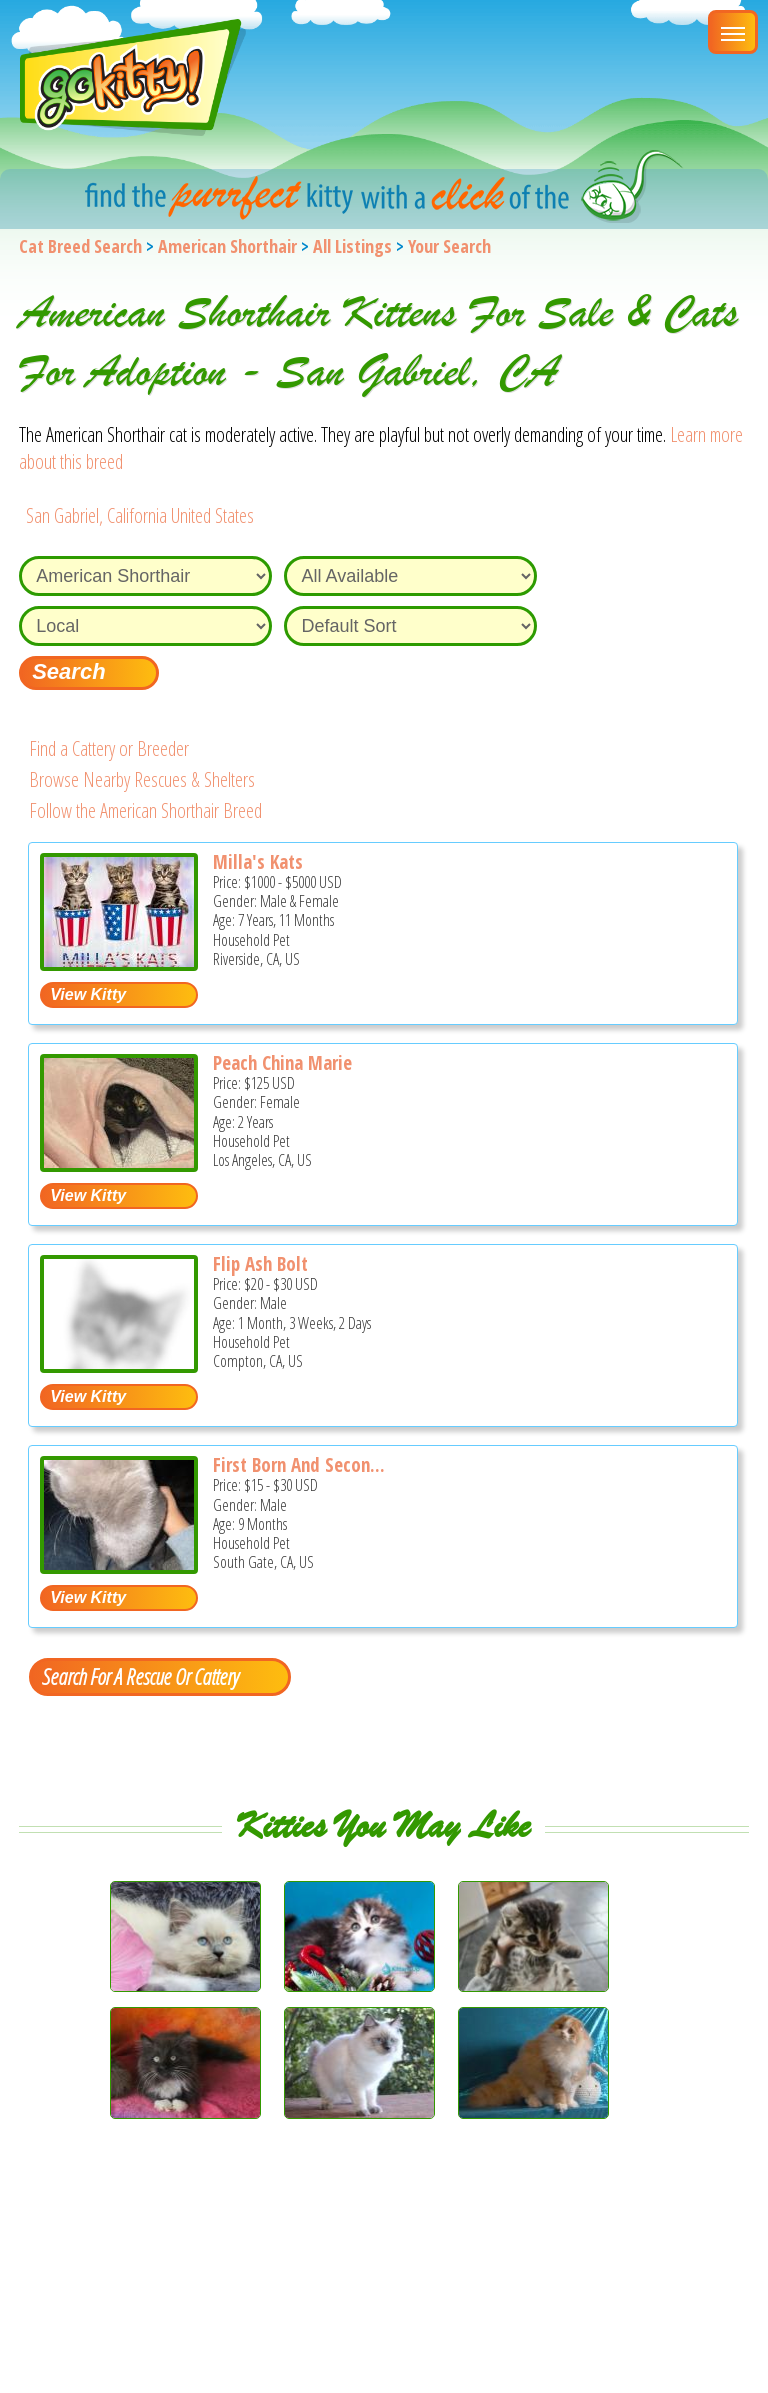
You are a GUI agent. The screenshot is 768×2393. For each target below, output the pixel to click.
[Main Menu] (733, 32)
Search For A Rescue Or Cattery (140, 1676)
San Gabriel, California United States (140, 515)
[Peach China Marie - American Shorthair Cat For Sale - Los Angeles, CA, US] (119, 1164)
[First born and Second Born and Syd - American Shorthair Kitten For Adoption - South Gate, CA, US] (119, 1566)
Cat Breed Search (80, 246)
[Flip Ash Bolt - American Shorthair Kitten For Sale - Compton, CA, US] (119, 1365)
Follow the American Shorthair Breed (145, 810)
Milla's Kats (258, 862)
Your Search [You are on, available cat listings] (449, 246)
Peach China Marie (282, 1063)
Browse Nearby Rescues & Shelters (142, 779)
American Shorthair (227, 246)
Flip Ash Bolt (260, 1264)
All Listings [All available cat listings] (352, 246)
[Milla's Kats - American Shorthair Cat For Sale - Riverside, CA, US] (119, 963)
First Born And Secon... (299, 1465)
